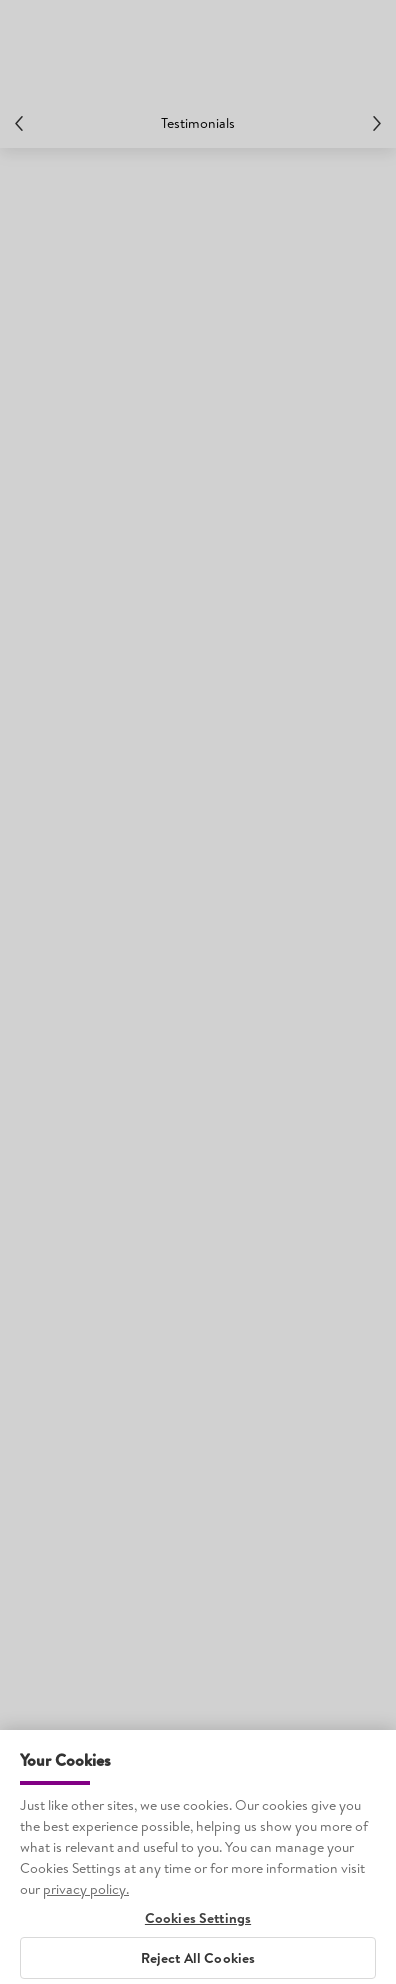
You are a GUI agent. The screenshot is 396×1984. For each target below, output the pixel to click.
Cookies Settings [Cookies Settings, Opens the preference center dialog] (198, 1936)
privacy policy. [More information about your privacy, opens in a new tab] (86, 1907)
